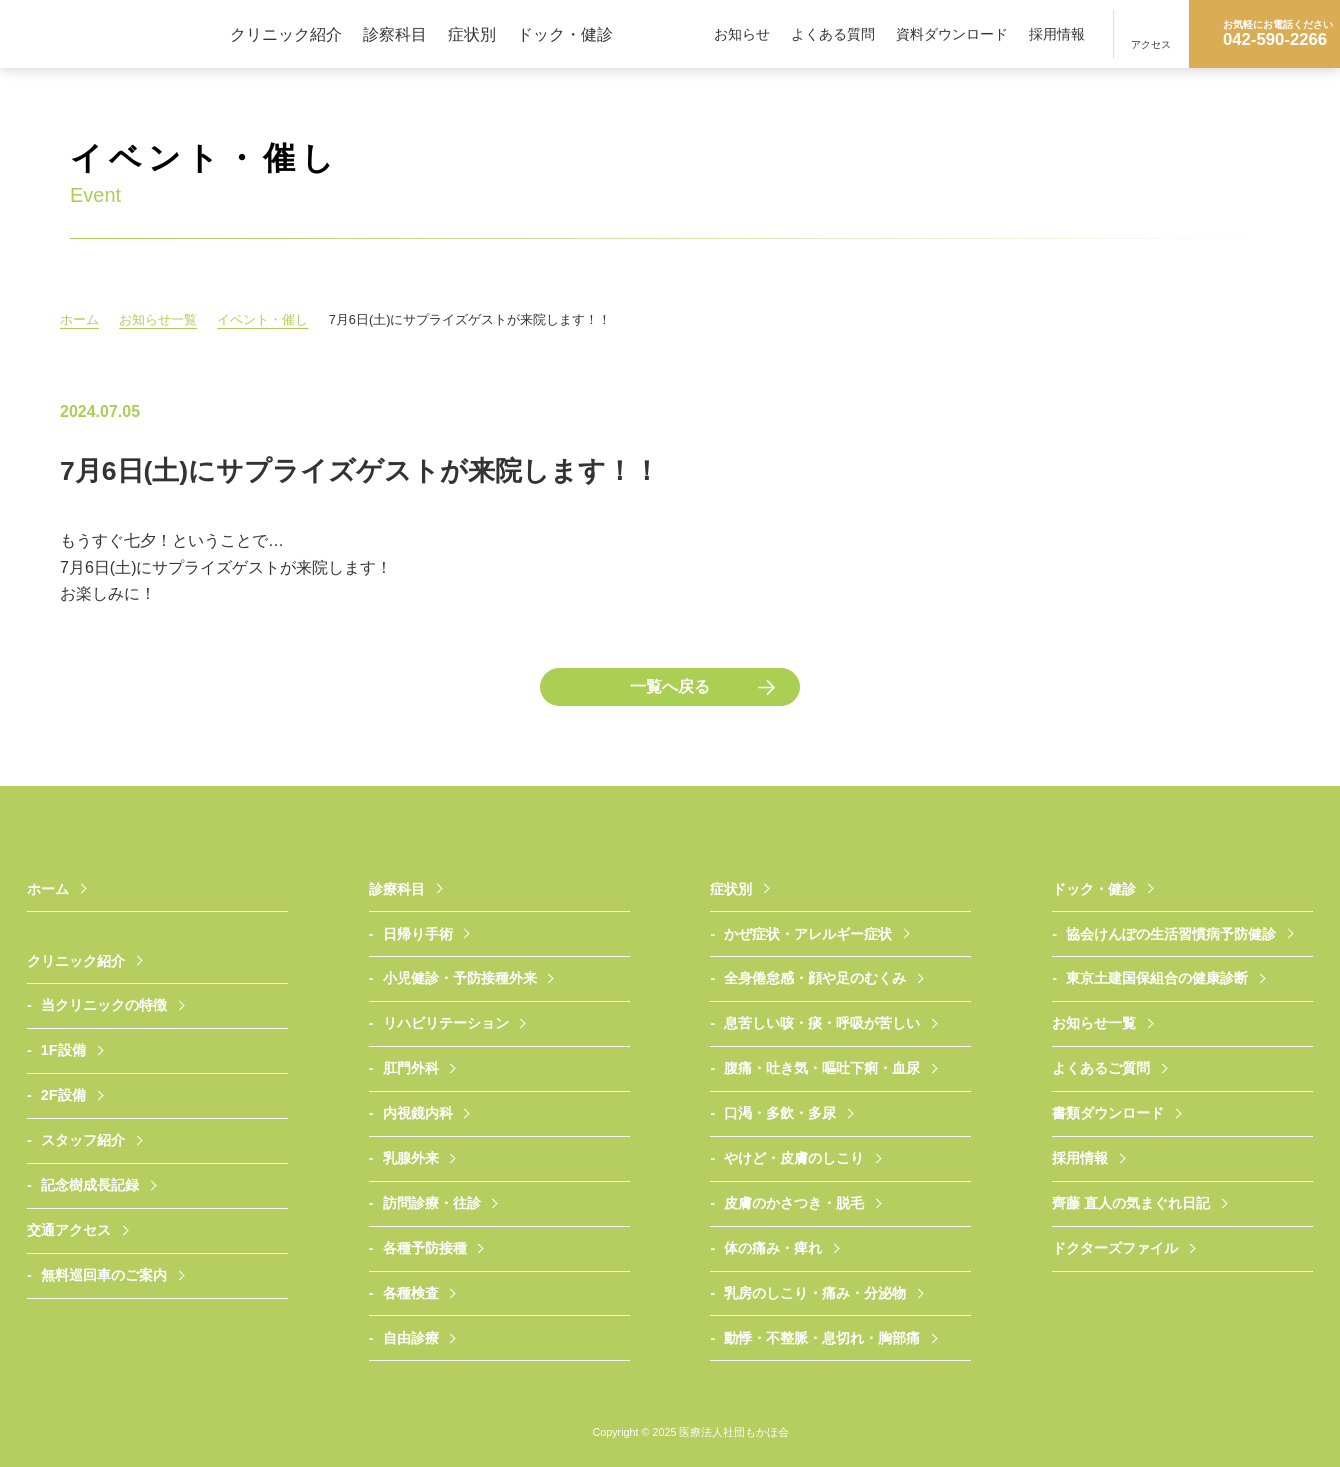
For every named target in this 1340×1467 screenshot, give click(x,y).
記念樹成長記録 (90, 1185)
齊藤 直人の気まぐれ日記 (1131, 1203)
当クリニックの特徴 (104, 1005)
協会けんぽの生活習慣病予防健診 (1171, 934)
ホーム (79, 319)
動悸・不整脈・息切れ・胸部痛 (822, 1338)
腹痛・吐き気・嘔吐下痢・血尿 (822, 1068)
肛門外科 (411, 1068)
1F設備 (63, 1050)
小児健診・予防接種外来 (460, 978)
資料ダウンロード (952, 34)
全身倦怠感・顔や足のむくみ (815, 978)
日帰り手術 (418, 934)
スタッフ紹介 (83, 1140)
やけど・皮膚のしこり (794, 1158)
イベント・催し (266, 319)
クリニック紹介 (286, 34)
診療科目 (397, 889)
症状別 (472, 34)
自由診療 (411, 1338)
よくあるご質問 (1101, 1068)
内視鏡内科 (418, 1113)
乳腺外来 (411, 1158)
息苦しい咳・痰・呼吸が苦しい (822, 1023)
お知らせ (742, 34)
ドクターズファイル (1115, 1248)
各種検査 (411, 1293)
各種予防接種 (425, 1248)
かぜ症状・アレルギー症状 (808, 934)
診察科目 (395, 34)
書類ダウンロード (1108, 1113)
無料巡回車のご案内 (104, 1275)
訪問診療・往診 (432, 1203)
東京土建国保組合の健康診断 (1157, 978)
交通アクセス (69, 1230)
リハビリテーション (446, 1023)
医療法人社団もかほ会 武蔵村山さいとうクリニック (115, 34)
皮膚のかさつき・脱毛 (794, 1203)
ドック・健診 (565, 34)
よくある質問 (833, 34)
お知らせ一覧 (160, 319)
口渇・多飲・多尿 (780, 1113)
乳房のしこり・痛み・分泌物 (815, 1293)
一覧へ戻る (670, 686)
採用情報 (1057, 34)
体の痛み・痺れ (773, 1248)
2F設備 (63, 1095)
